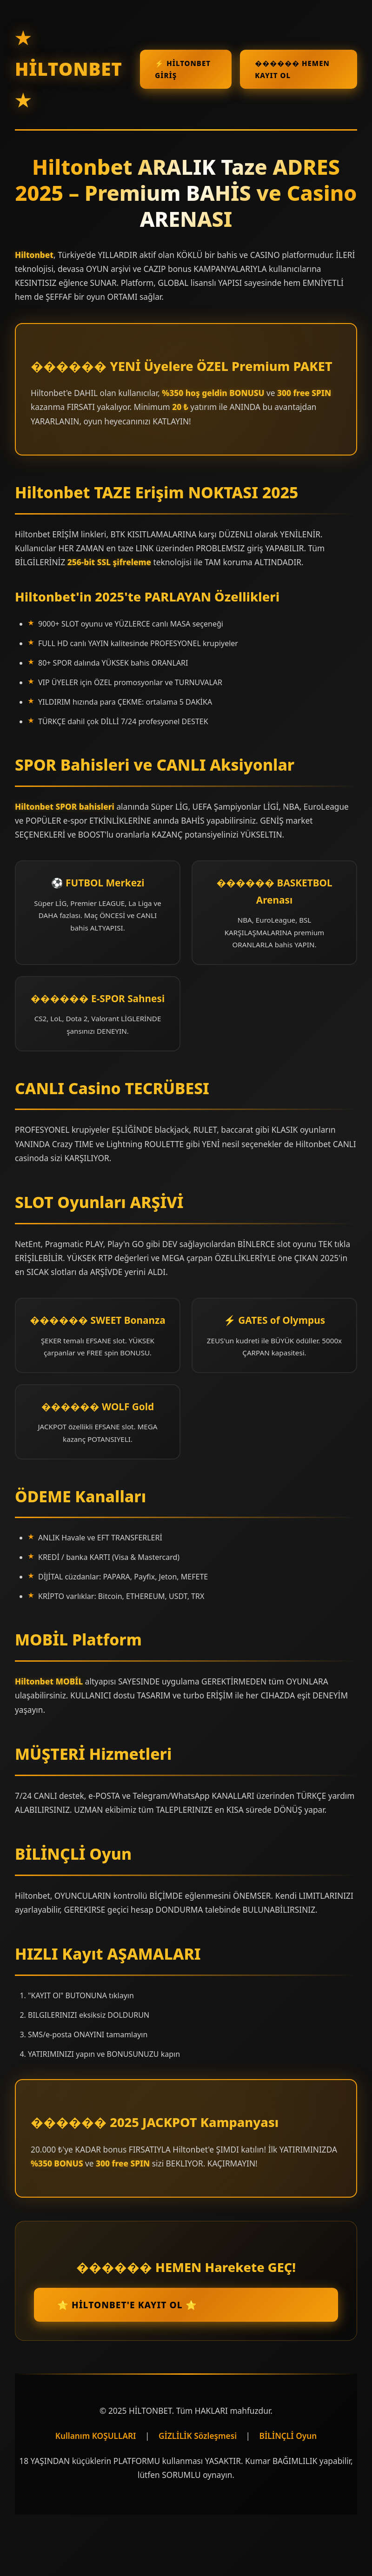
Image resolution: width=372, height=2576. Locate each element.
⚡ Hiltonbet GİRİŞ (183, 69)
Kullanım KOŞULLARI (95, 2436)
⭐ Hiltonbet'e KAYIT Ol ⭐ (127, 2305)
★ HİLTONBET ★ (68, 69)
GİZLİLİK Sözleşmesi (198, 2436)
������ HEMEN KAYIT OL (292, 69)
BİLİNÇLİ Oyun (288, 2436)
